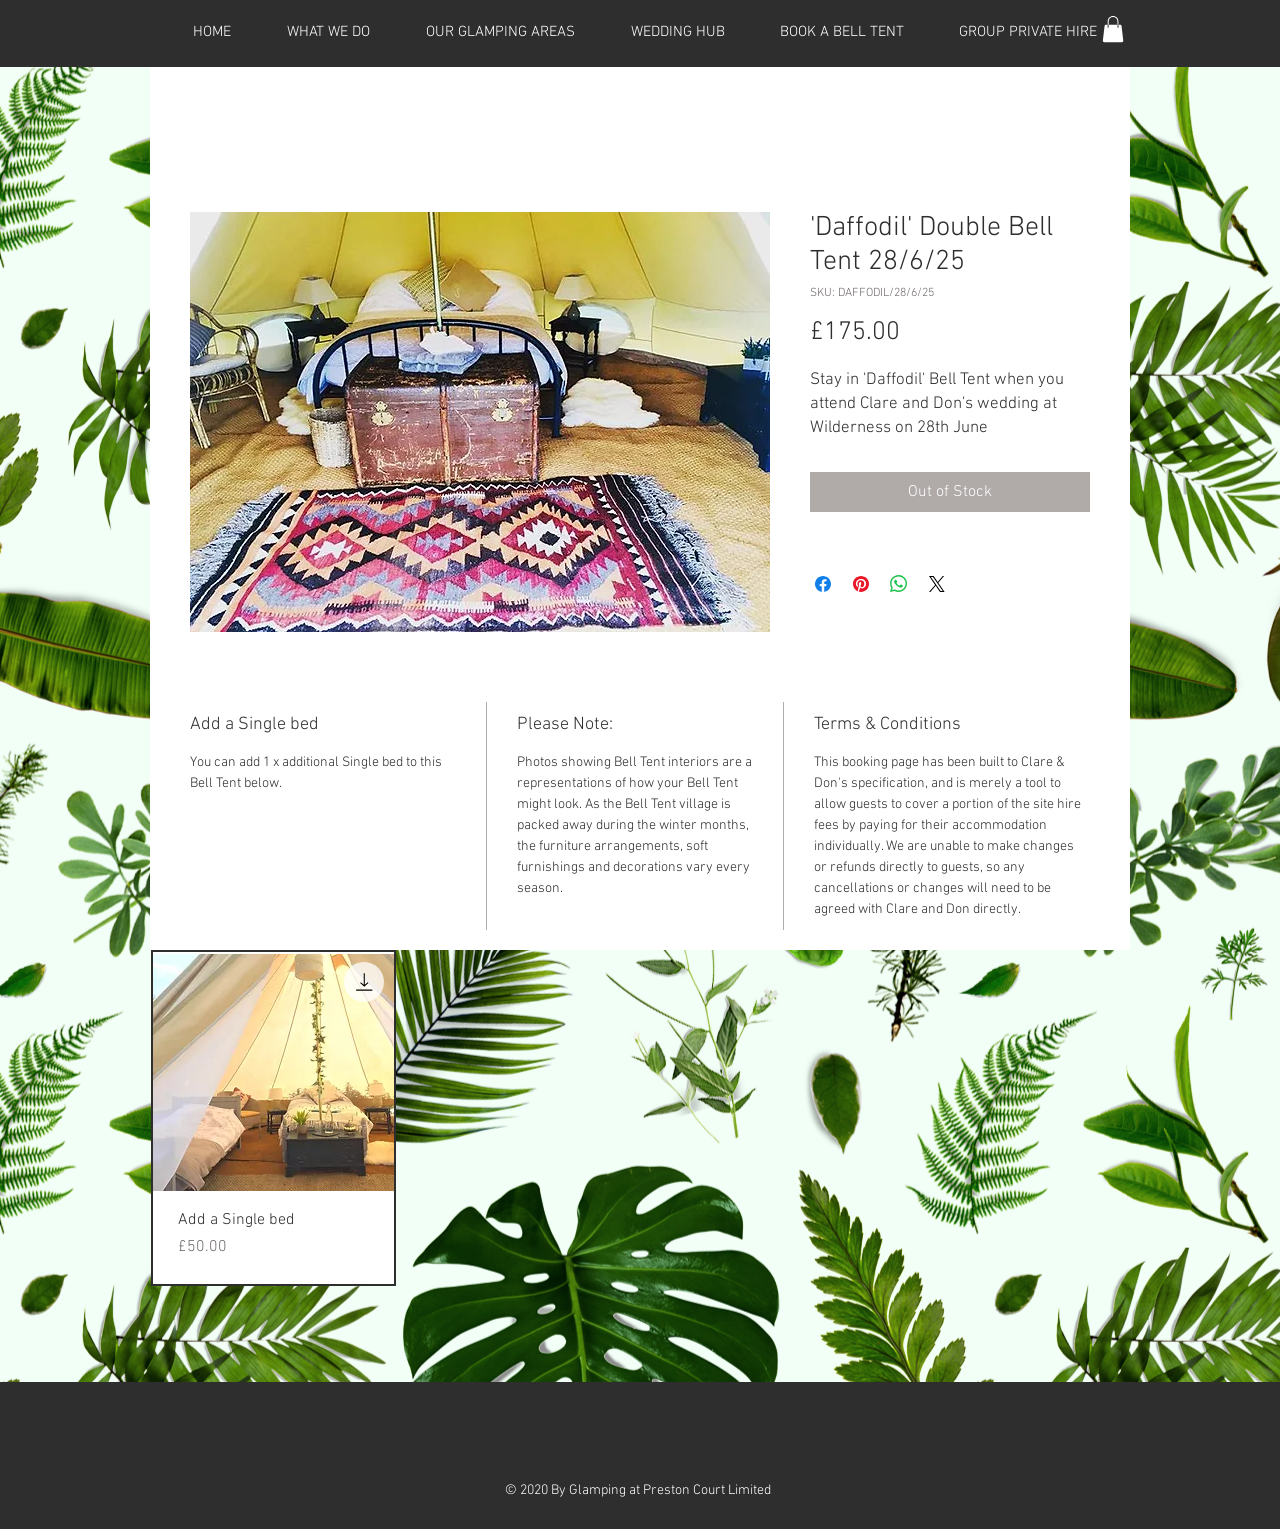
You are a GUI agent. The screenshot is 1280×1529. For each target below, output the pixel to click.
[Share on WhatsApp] (899, 584)
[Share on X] (937, 584)
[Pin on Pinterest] (861, 584)
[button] (1113, 29)
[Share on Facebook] (823, 584)
